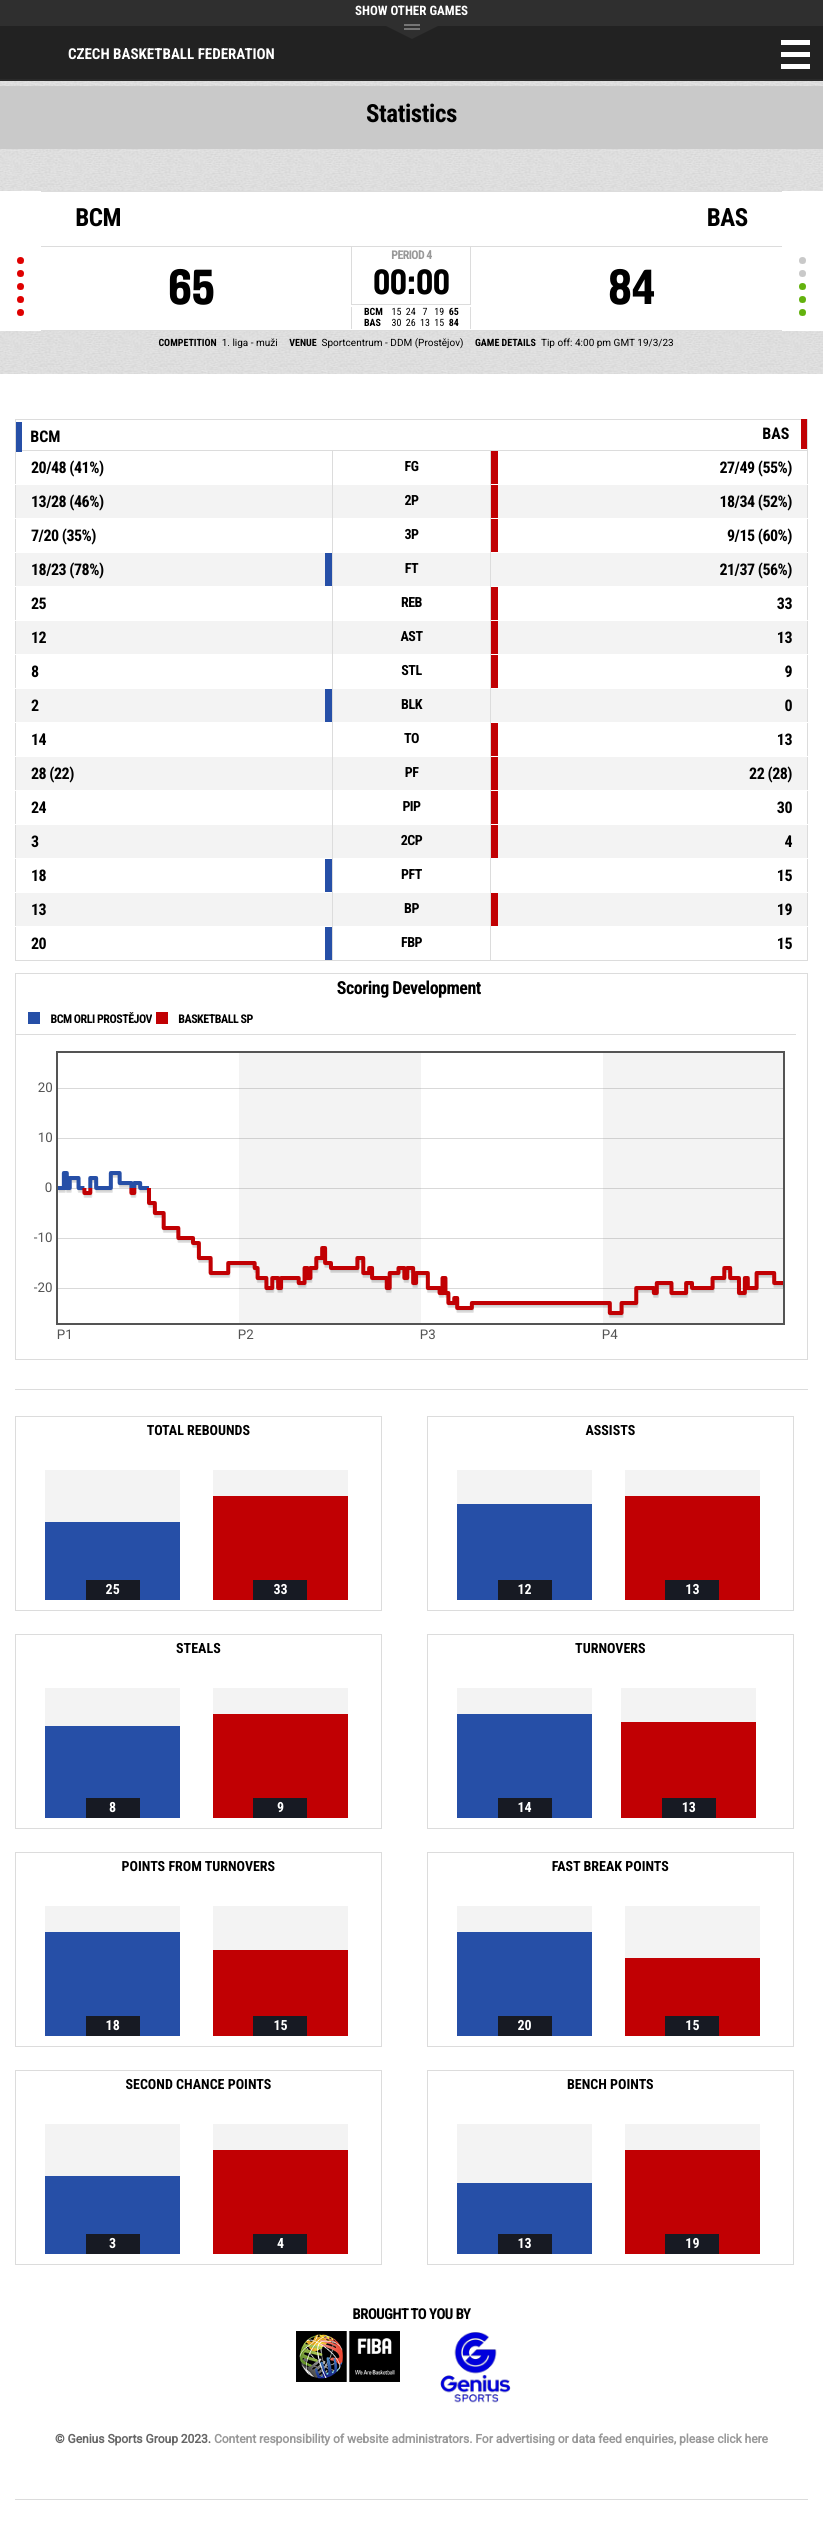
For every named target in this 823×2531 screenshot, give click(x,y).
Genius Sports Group (475, 2367)
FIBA (348, 2367)
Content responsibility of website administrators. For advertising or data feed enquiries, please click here (491, 2439)
